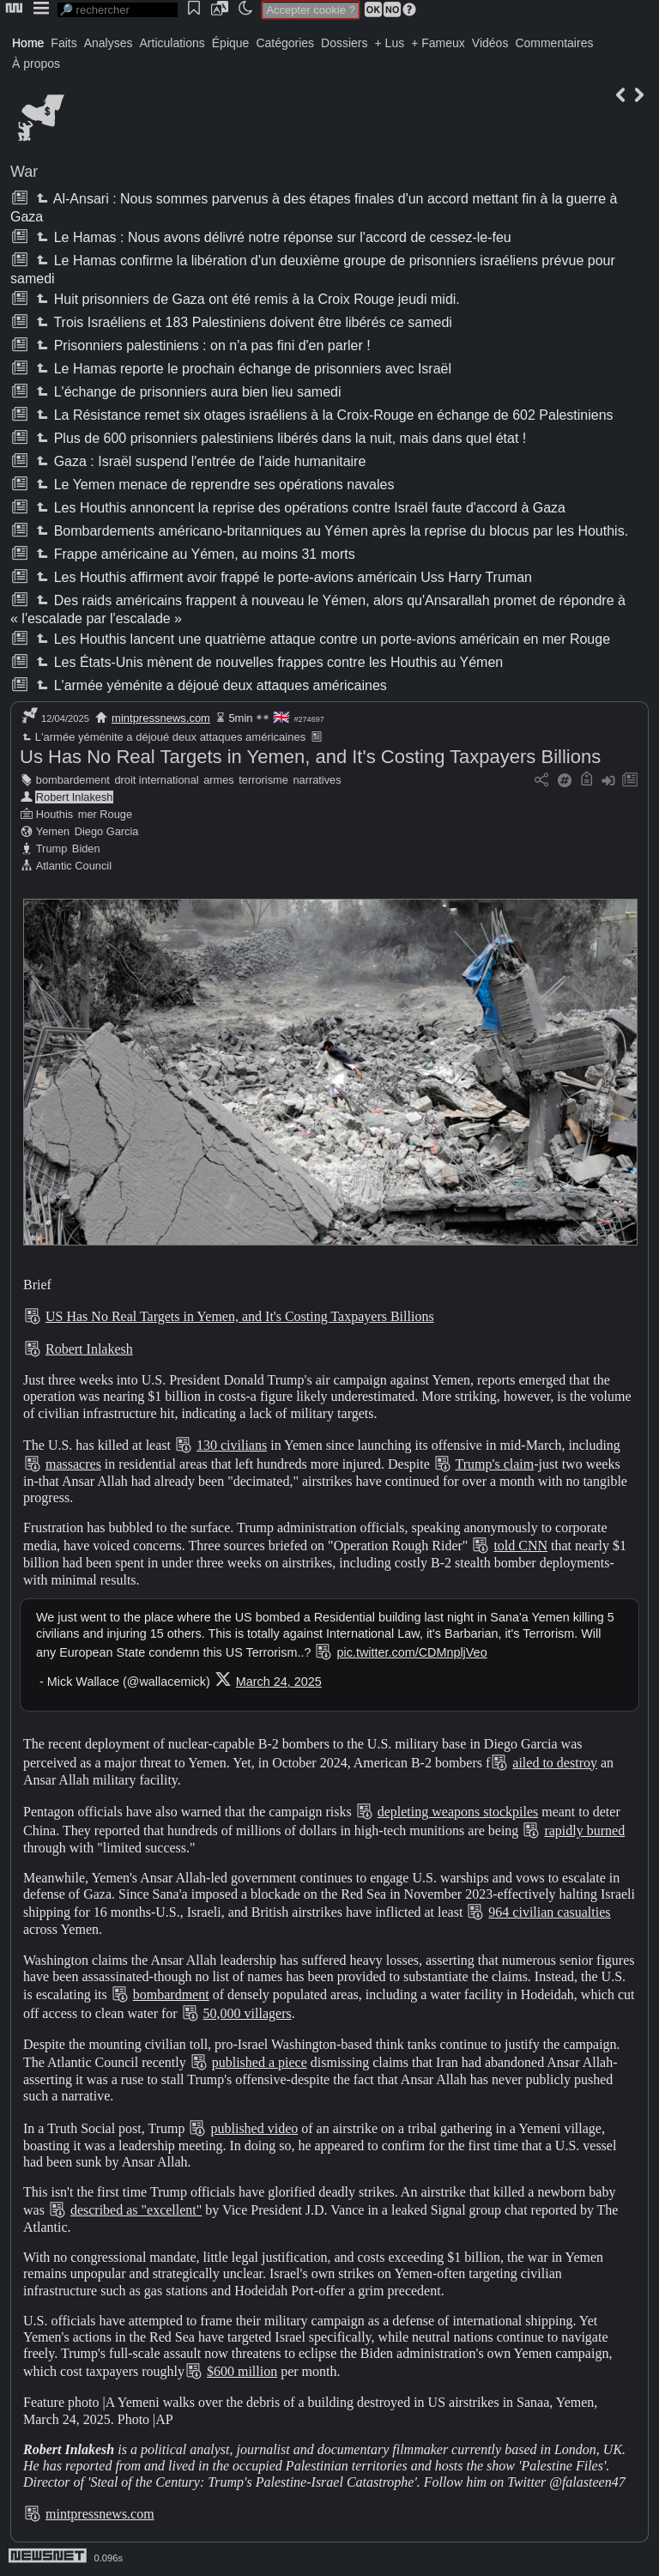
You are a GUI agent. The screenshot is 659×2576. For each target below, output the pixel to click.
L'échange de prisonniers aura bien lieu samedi (187, 392)
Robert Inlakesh (74, 797)
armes (218, 779)
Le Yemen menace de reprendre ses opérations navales (213, 484)
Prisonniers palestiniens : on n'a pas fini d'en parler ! (201, 345)
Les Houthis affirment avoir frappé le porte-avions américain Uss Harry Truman (282, 577)
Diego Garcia (107, 831)
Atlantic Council (74, 865)
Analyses (108, 43)
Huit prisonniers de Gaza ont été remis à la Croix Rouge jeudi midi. (246, 299)
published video (254, 2128)
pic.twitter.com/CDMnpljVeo (411, 1652)
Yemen (53, 831)
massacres (73, 1464)
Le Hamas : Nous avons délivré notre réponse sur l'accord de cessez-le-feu (272, 237)
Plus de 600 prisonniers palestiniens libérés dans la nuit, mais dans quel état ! (279, 438)
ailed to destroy (554, 1762)
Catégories (285, 43)
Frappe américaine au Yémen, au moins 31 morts (193, 554)
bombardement (73, 779)
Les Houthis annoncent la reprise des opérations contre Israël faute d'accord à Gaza (299, 507)
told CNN (520, 1545)
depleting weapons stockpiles (458, 1811)
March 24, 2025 (279, 1681)
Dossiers (344, 43)
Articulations (172, 43)
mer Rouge (105, 814)
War (24, 171)
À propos (36, 63)
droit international (156, 779)
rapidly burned (584, 1830)
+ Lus (390, 43)
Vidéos (490, 43)
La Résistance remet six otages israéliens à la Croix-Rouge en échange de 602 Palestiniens (323, 415)
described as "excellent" (136, 2210)
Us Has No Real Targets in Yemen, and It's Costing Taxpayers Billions (310, 756)
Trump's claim (495, 1464)
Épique (231, 43)
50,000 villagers (247, 2013)
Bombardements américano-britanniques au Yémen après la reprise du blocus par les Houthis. (330, 531)
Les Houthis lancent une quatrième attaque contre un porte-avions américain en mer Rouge (321, 639)
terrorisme (263, 779)
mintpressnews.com (161, 718)
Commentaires (554, 43)
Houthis (54, 814)
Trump (52, 848)
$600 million (242, 2371)
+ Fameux (438, 43)
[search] (117, 10)
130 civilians (231, 1445)
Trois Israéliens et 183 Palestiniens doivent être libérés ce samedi (242, 322)
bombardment (171, 1994)
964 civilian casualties (549, 1912)
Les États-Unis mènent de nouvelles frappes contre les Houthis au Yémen (268, 662)
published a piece (259, 2062)
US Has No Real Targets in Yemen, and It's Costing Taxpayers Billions (239, 1316)
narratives (317, 779)
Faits (63, 43)
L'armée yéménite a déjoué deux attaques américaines (209, 685)
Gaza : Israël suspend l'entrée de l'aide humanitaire (199, 461)
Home (28, 43)
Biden (86, 848)
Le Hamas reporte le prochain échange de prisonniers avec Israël (242, 368)
